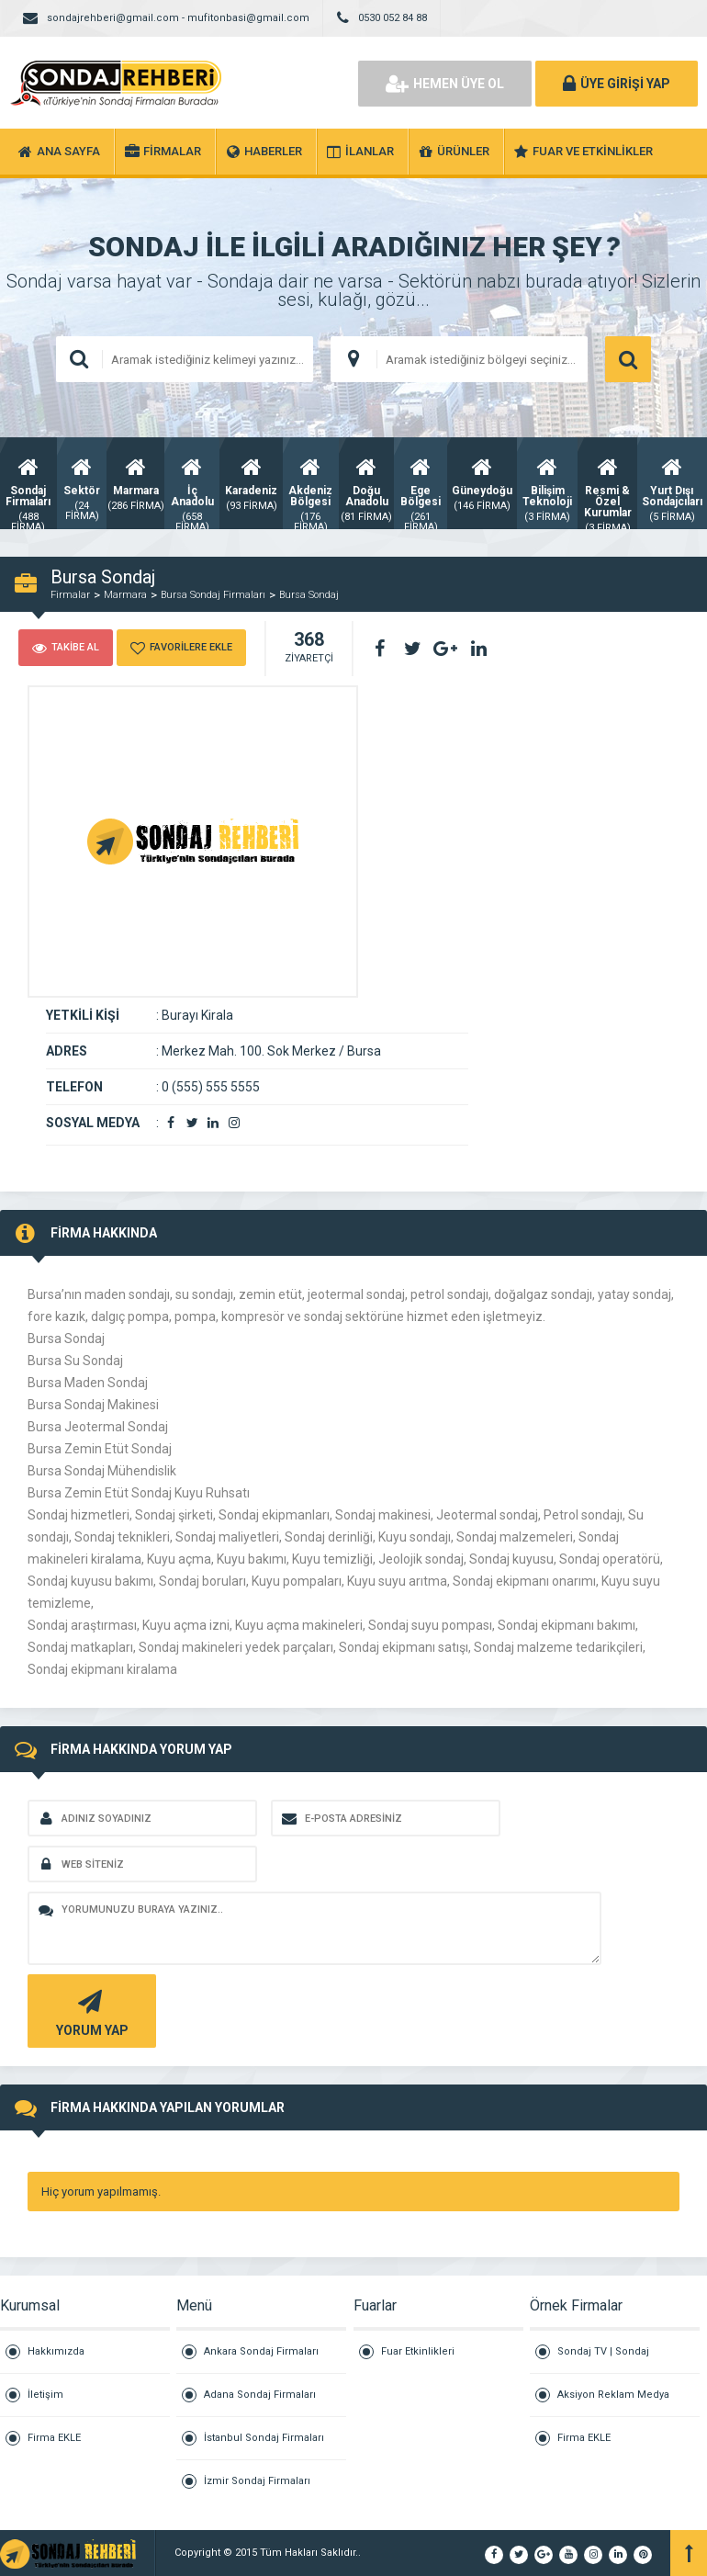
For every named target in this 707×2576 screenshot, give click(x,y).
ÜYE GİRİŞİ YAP (616, 84)
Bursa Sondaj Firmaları (213, 595)
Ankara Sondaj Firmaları (261, 2351)
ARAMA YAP (628, 359)
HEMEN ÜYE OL (445, 84)
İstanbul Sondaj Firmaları (264, 2438)
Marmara (125, 595)
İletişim (45, 2395)
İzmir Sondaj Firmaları (257, 2481)
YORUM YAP (89, 2011)
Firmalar (70, 595)
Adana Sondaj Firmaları (260, 2395)
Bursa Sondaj (309, 595)
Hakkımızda (56, 2351)
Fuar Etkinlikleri (417, 2351)
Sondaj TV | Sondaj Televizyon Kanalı (603, 2359)
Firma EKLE (54, 2438)
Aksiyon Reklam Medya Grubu (613, 2403)
